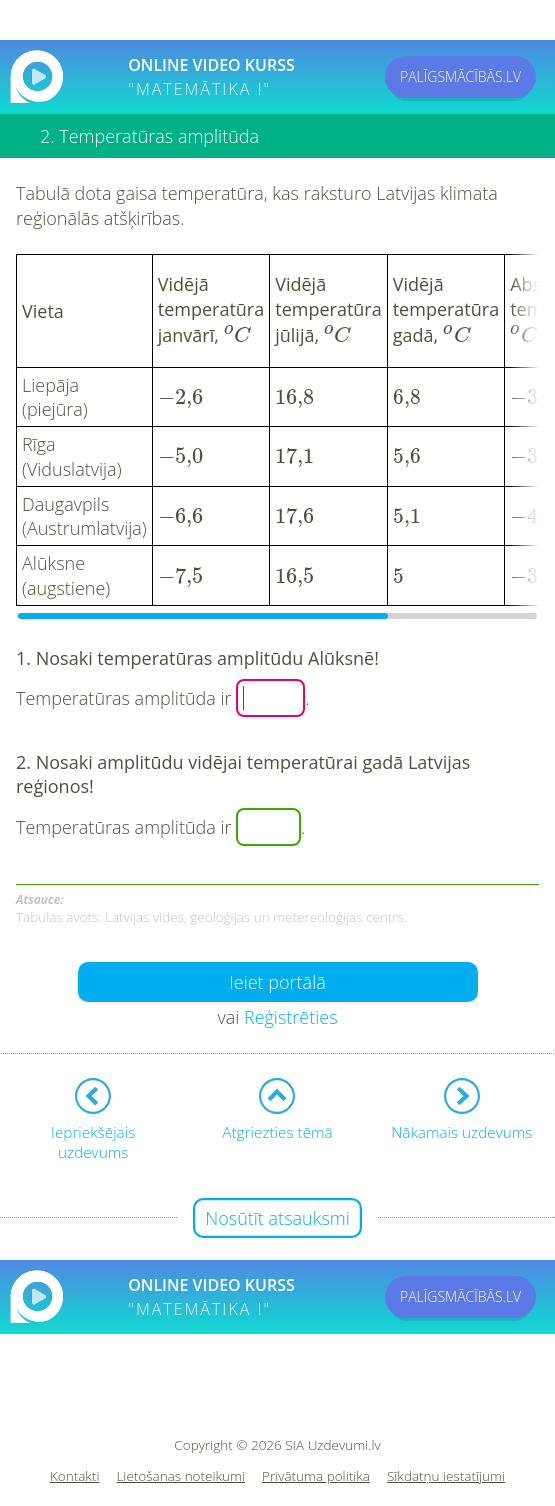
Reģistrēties (291, 1013)
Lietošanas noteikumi (180, 1472)
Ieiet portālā (277, 978)
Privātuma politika (316, 1472)
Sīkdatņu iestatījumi (446, 1472)
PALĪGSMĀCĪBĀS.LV (460, 76)
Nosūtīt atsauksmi (277, 1214)
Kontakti (75, 1472)
